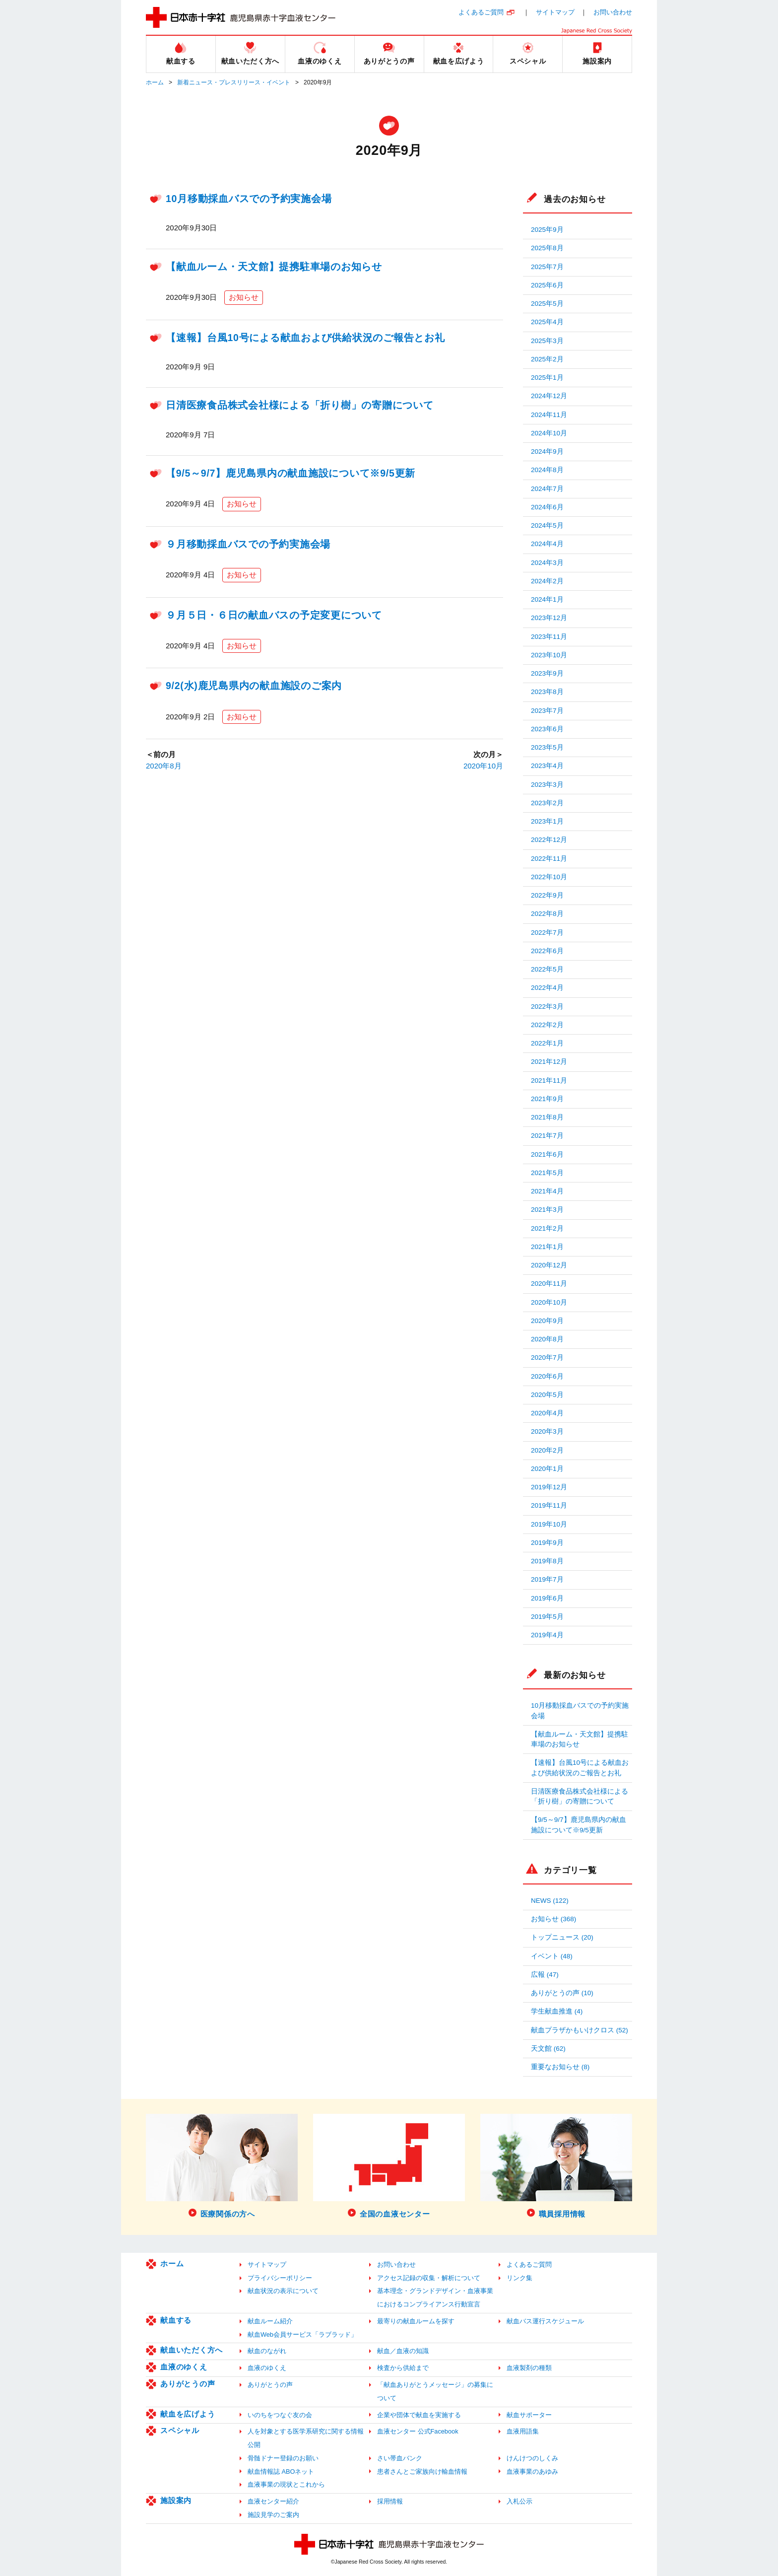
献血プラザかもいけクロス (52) (579, 2030)
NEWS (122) (550, 1900)
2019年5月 (547, 1616)
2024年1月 (547, 599)
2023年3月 (547, 784)
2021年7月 (547, 1135)
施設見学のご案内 (273, 2514)
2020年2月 (547, 1450)
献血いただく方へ (191, 2350)
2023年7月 (547, 710)
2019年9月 (547, 1542)
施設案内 (176, 2500)
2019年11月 (549, 1505)
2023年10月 (549, 655)
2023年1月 (547, 821)
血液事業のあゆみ (532, 2471)
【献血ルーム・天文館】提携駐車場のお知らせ (274, 266)
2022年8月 (547, 913)
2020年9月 (547, 1320)
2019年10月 (549, 1524)
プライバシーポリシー (280, 2278)
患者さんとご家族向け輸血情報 (422, 2471)
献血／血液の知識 (403, 2351)
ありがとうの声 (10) (562, 1993)
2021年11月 (549, 1080)
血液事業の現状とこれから (286, 2484)
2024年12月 (549, 396)
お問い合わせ (612, 12)
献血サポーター (529, 2415)
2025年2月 (547, 359)
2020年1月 (547, 1468)
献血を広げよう (187, 2414)
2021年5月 (547, 1173)
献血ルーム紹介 (270, 2321)
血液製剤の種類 (529, 2367)
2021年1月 (547, 1247)
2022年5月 (547, 969)
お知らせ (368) (553, 1919)
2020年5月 (547, 1394)
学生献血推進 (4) (557, 2011)
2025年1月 (547, 377)
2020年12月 (549, 1265)
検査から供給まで (403, 2367)
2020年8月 (164, 766)
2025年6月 (547, 285)
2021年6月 (547, 1154)
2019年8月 (547, 1561)
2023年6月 (547, 729)
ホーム (155, 82)
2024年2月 (547, 581)
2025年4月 (547, 322)
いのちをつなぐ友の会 (280, 2415)
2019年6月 (547, 1598)
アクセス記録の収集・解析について (428, 2278)
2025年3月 (547, 341)
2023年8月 (547, 692)
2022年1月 (547, 1043)
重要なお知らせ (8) (560, 2067)
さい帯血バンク (399, 2458)
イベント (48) (552, 1956)
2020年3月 (547, 1431)
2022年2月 (547, 1025)
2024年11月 (549, 414)
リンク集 (519, 2278)
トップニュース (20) (562, 1937)
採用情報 (390, 2501)
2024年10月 (549, 433)
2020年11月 (549, 1283)
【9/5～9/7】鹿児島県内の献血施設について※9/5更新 (290, 473)
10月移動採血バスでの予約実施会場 (248, 198)
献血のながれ (267, 2351)
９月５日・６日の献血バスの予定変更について (274, 615)
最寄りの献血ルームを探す (415, 2321)
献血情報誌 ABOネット (281, 2471)
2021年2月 (547, 1228)
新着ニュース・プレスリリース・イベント (233, 82)
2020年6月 (547, 1376)
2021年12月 (549, 1061)
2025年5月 (547, 303)
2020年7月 (547, 1357)
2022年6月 (547, 951)
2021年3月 (547, 1209)
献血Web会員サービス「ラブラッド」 (302, 2334)
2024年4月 (547, 544)
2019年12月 (549, 1487)
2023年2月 (547, 803)
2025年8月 (547, 248)
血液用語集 (523, 2431)
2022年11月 (549, 858)
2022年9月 (547, 895)
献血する (176, 2320)
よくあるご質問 (481, 12)
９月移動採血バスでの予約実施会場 (248, 544)
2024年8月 (547, 470)
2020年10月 (483, 766)
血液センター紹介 (273, 2501)
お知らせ (244, 297)
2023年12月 (549, 618)
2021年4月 (547, 1191)
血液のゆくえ (183, 2367)
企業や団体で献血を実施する (419, 2415)
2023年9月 (547, 673)
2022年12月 (549, 839)
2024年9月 (547, 451)
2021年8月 (547, 1117)
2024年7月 (547, 488)
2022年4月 (547, 987)
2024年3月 (547, 562)
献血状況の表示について (283, 2291)
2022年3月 (547, 1006)
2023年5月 (547, 747)
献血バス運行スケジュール (545, 2321)
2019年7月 (547, 1579)
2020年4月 (547, 1413)
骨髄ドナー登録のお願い (283, 2458)
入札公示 (519, 2501)
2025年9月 (547, 229)
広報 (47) (545, 1974)
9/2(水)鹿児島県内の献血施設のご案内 (254, 685)
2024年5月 (547, 525)
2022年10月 (549, 877)
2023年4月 (547, 765)
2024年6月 (547, 507)
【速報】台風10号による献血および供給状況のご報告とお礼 (305, 337)
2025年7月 (547, 267)
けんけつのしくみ (532, 2458)
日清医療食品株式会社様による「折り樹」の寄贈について (300, 405)
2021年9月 (547, 1099)
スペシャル (179, 2430)
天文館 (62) (548, 2048)
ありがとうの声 (187, 2383)
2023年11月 (549, 636)
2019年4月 (547, 1635)
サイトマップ (555, 12)
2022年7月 (547, 932)
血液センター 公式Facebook (417, 2431)
